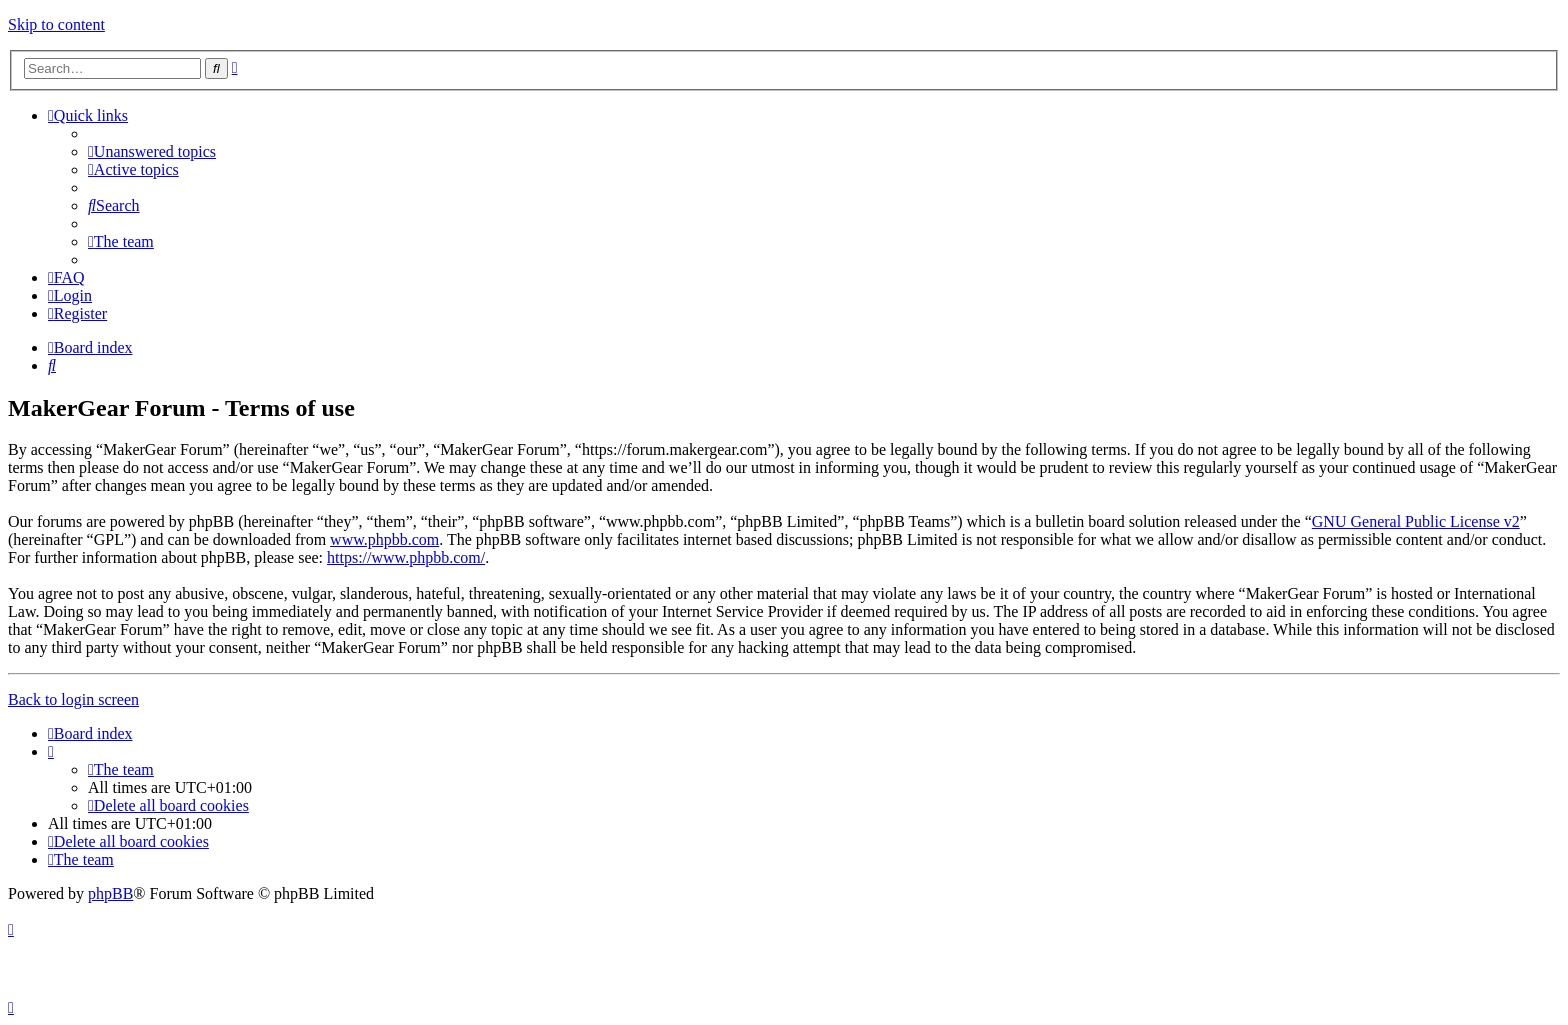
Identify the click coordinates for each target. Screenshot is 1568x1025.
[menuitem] (152, 151)
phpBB (110, 893)
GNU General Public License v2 (1416, 521)
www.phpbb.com (384, 539)
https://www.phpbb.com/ (406, 557)
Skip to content (56, 24)
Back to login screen (73, 699)
